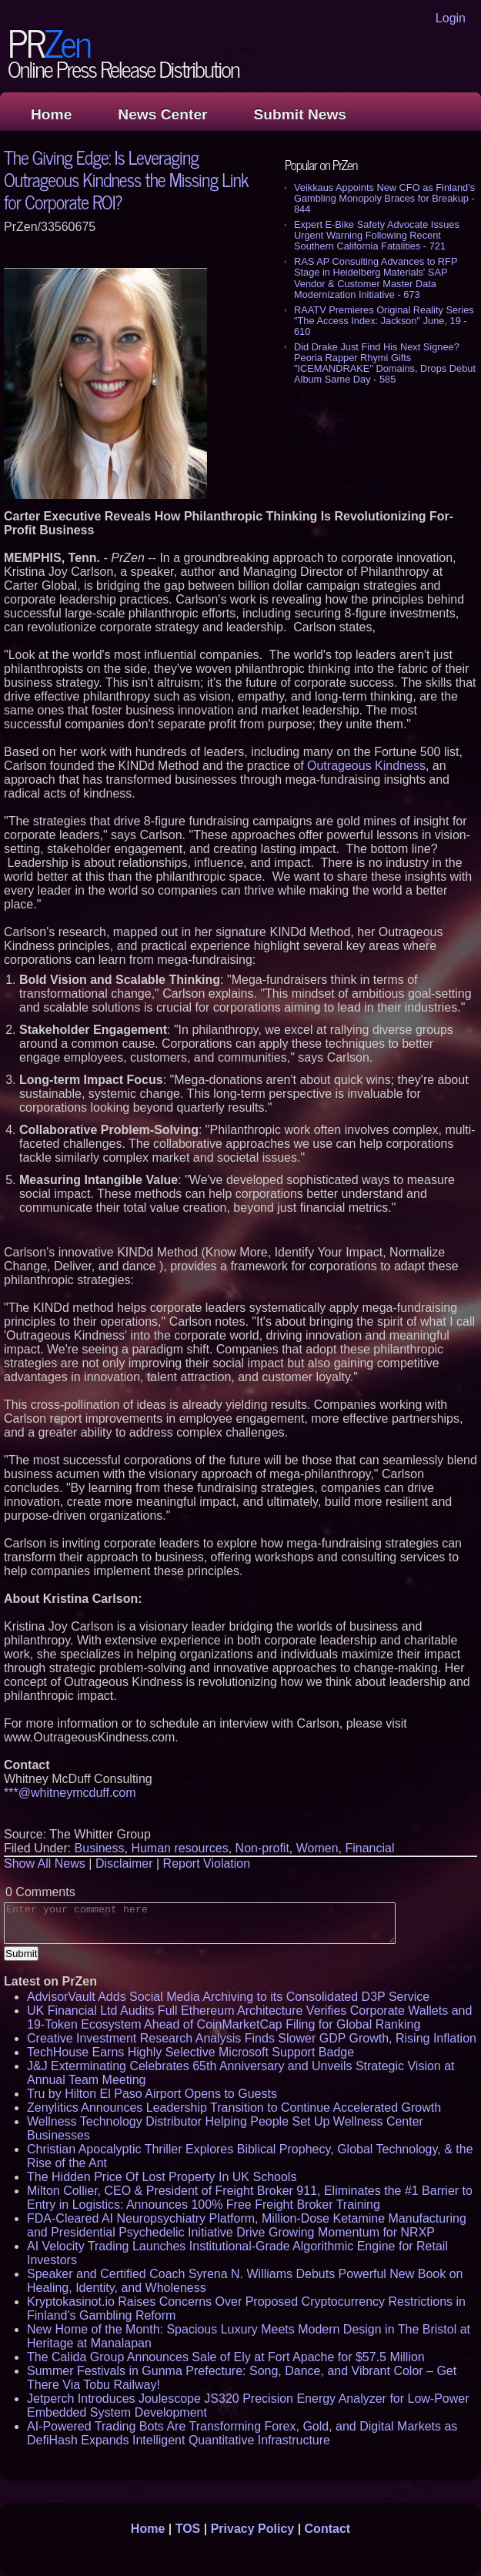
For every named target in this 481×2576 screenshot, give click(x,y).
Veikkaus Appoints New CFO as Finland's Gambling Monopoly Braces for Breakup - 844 (384, 198)
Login (451, 18)
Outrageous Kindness (366, 765)
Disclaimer (124, 1863)
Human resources (179, 1848)
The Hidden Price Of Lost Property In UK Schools (161, 2176)
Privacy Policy (253, 2528)
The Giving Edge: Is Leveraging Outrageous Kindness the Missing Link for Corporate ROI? (126, 179)
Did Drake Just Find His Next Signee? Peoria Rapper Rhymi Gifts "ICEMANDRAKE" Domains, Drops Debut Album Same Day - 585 (385, 363)
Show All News (44, 1863)
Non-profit (262, 1848)
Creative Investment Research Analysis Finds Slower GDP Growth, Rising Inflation (251, 2038)
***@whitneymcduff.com (70, 1792)
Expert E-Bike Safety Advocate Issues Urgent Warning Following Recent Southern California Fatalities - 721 (376, 235)
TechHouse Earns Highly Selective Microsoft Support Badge (190, 2052)
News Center (162, 114)
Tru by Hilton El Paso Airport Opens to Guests (152, 2093)
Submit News (300, 114)
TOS (188, 2528)
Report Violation (207, 1863)
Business (100, 1848)
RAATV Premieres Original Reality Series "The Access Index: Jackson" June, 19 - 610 (384, 320)
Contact (328, 2528)
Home (51, 114)
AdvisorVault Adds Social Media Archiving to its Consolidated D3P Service (228, 1996)
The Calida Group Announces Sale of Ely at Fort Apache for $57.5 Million (226, 2357)
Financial (369, 1848)
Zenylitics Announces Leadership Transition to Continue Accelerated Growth (234, 2107)
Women (317, 1848)
